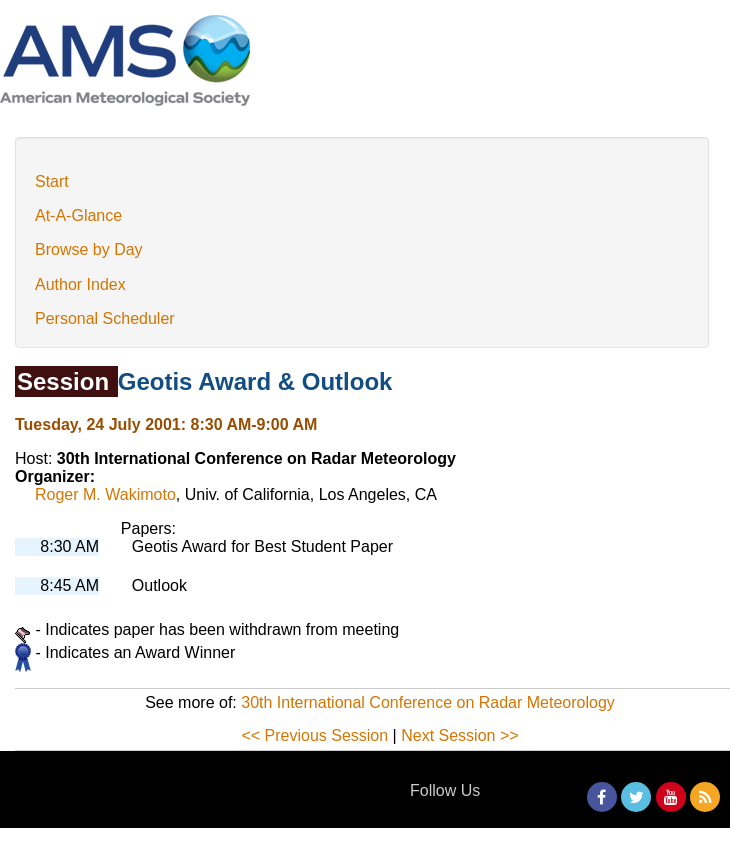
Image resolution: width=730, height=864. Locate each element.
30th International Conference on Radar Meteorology (428, 702)
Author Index (80, 284)
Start (52, 181)
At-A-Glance (78, 215)
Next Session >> (459, 735)
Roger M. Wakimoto (105, 494)
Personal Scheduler (105, 318)
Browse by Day (89, 249)
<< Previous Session (314, 735)
